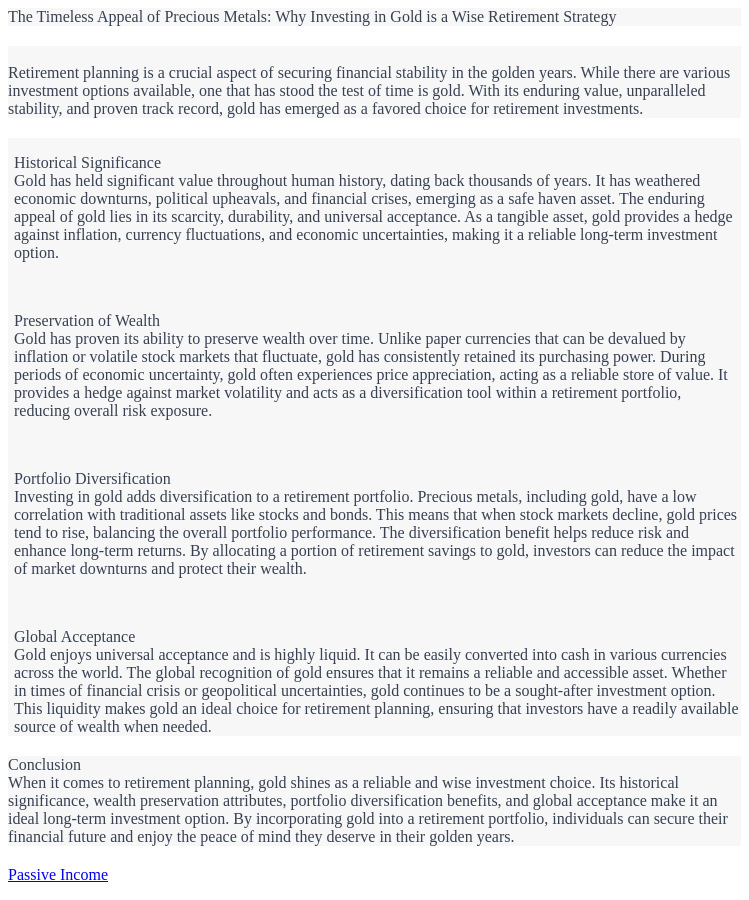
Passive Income (58, 874)
